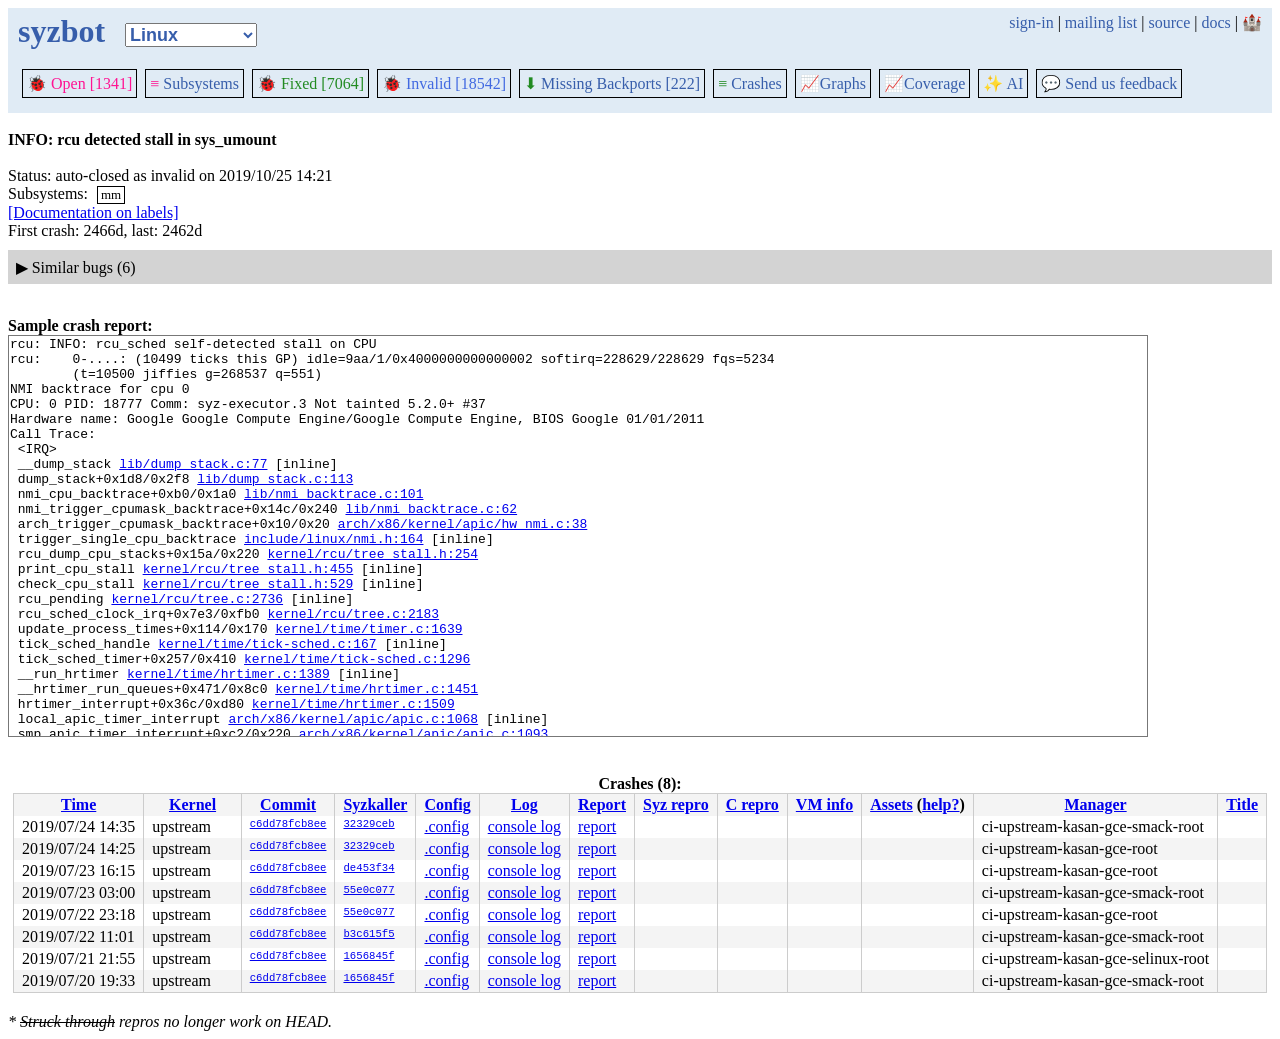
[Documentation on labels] (93, 212)
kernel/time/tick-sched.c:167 (267, 706)
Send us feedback (1109, 83)
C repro (752, 804)
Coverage (924, 83)
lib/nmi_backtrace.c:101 (333, 526)
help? (940, 804)
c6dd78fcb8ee (288, 825)
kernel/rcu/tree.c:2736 (197, 652)
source (1170, 22)
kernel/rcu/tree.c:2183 (353, 670)
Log (524, 804)
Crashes (750, 83)
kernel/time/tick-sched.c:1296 (357, 724)
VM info (824, 804)
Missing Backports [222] (612, 83)
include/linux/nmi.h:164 (333, 580)
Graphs (833, 83)
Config (447, 804)
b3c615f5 (368, 935)
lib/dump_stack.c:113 (275, 508)
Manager (1095, 804)
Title (1242, 804)
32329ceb (368, 825)
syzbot (61, 31)
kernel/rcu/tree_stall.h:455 (248, 616)
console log (524, 826)
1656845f (368, 957)
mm (111, 194)
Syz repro (676, 804)
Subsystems (194, 83)
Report (602, 804)
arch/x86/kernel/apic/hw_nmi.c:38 (463, 562)
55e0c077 (368, 891)
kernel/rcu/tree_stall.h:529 (248, 634)
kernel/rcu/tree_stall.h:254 (372, 598)
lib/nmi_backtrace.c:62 (431, 544)
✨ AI (1003, 83)
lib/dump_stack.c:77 (193, 490)
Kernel (192, 804)
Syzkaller (375, 804)
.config (446, 826)
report (597, 826)
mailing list (1101, 22)
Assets (891, 804)
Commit (288, 804)
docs (1215, 22)
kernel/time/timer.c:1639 (368, 688)
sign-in (1031, 22)
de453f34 (368, 869)
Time (78, 804)
